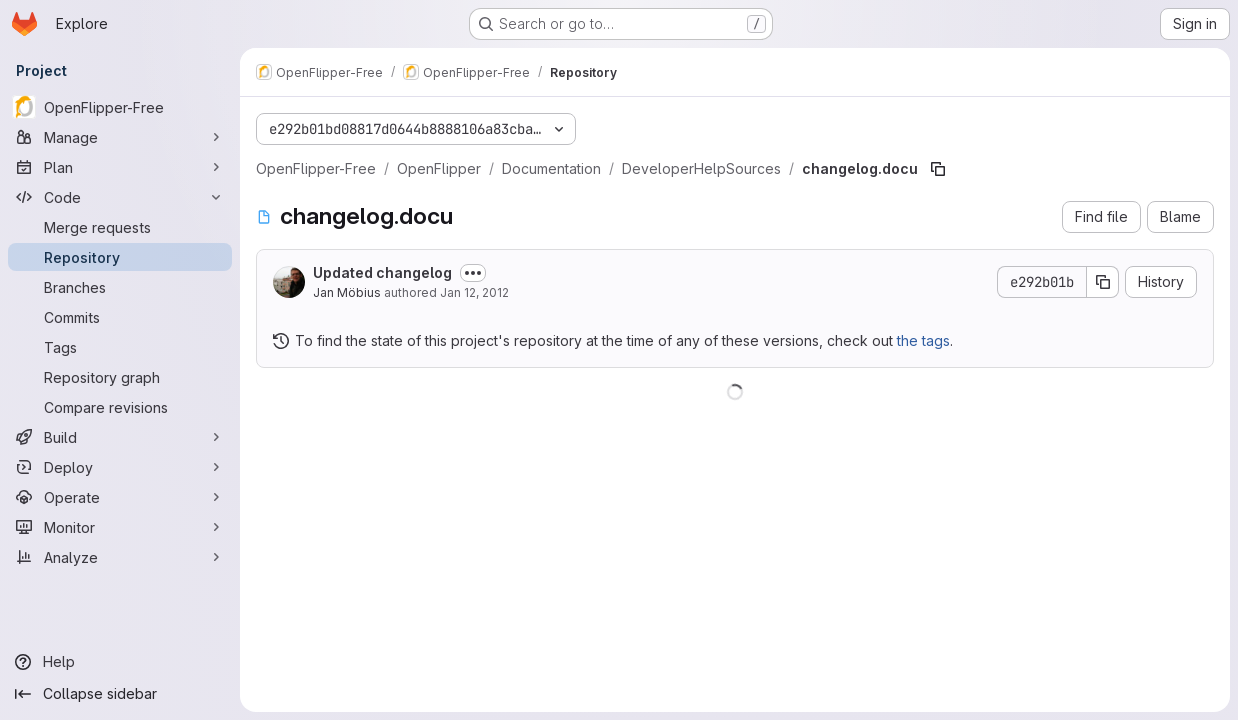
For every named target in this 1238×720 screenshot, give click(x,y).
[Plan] (120, 167)
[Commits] (120, 317)
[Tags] (120, 347)
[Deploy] (120, 467)
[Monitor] (120, 527)
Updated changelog (382, 272)
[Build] (120, 437)
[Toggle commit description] (473, 273)
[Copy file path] (938, 169)
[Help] (120, 662)
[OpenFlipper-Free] (120, 107)
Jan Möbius (347, 292)
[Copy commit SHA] (1103, 282)
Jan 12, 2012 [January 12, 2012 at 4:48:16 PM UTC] (474, 292)
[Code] (120, 197)
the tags (923, 340)
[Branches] (120, 287)
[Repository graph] (120, 377)
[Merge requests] (120, 227)
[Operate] (120, 497)
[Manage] (120, 137)
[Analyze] (120, 557)
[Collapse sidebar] (120, 694)
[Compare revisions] (120, 407)
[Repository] (120, 257)
